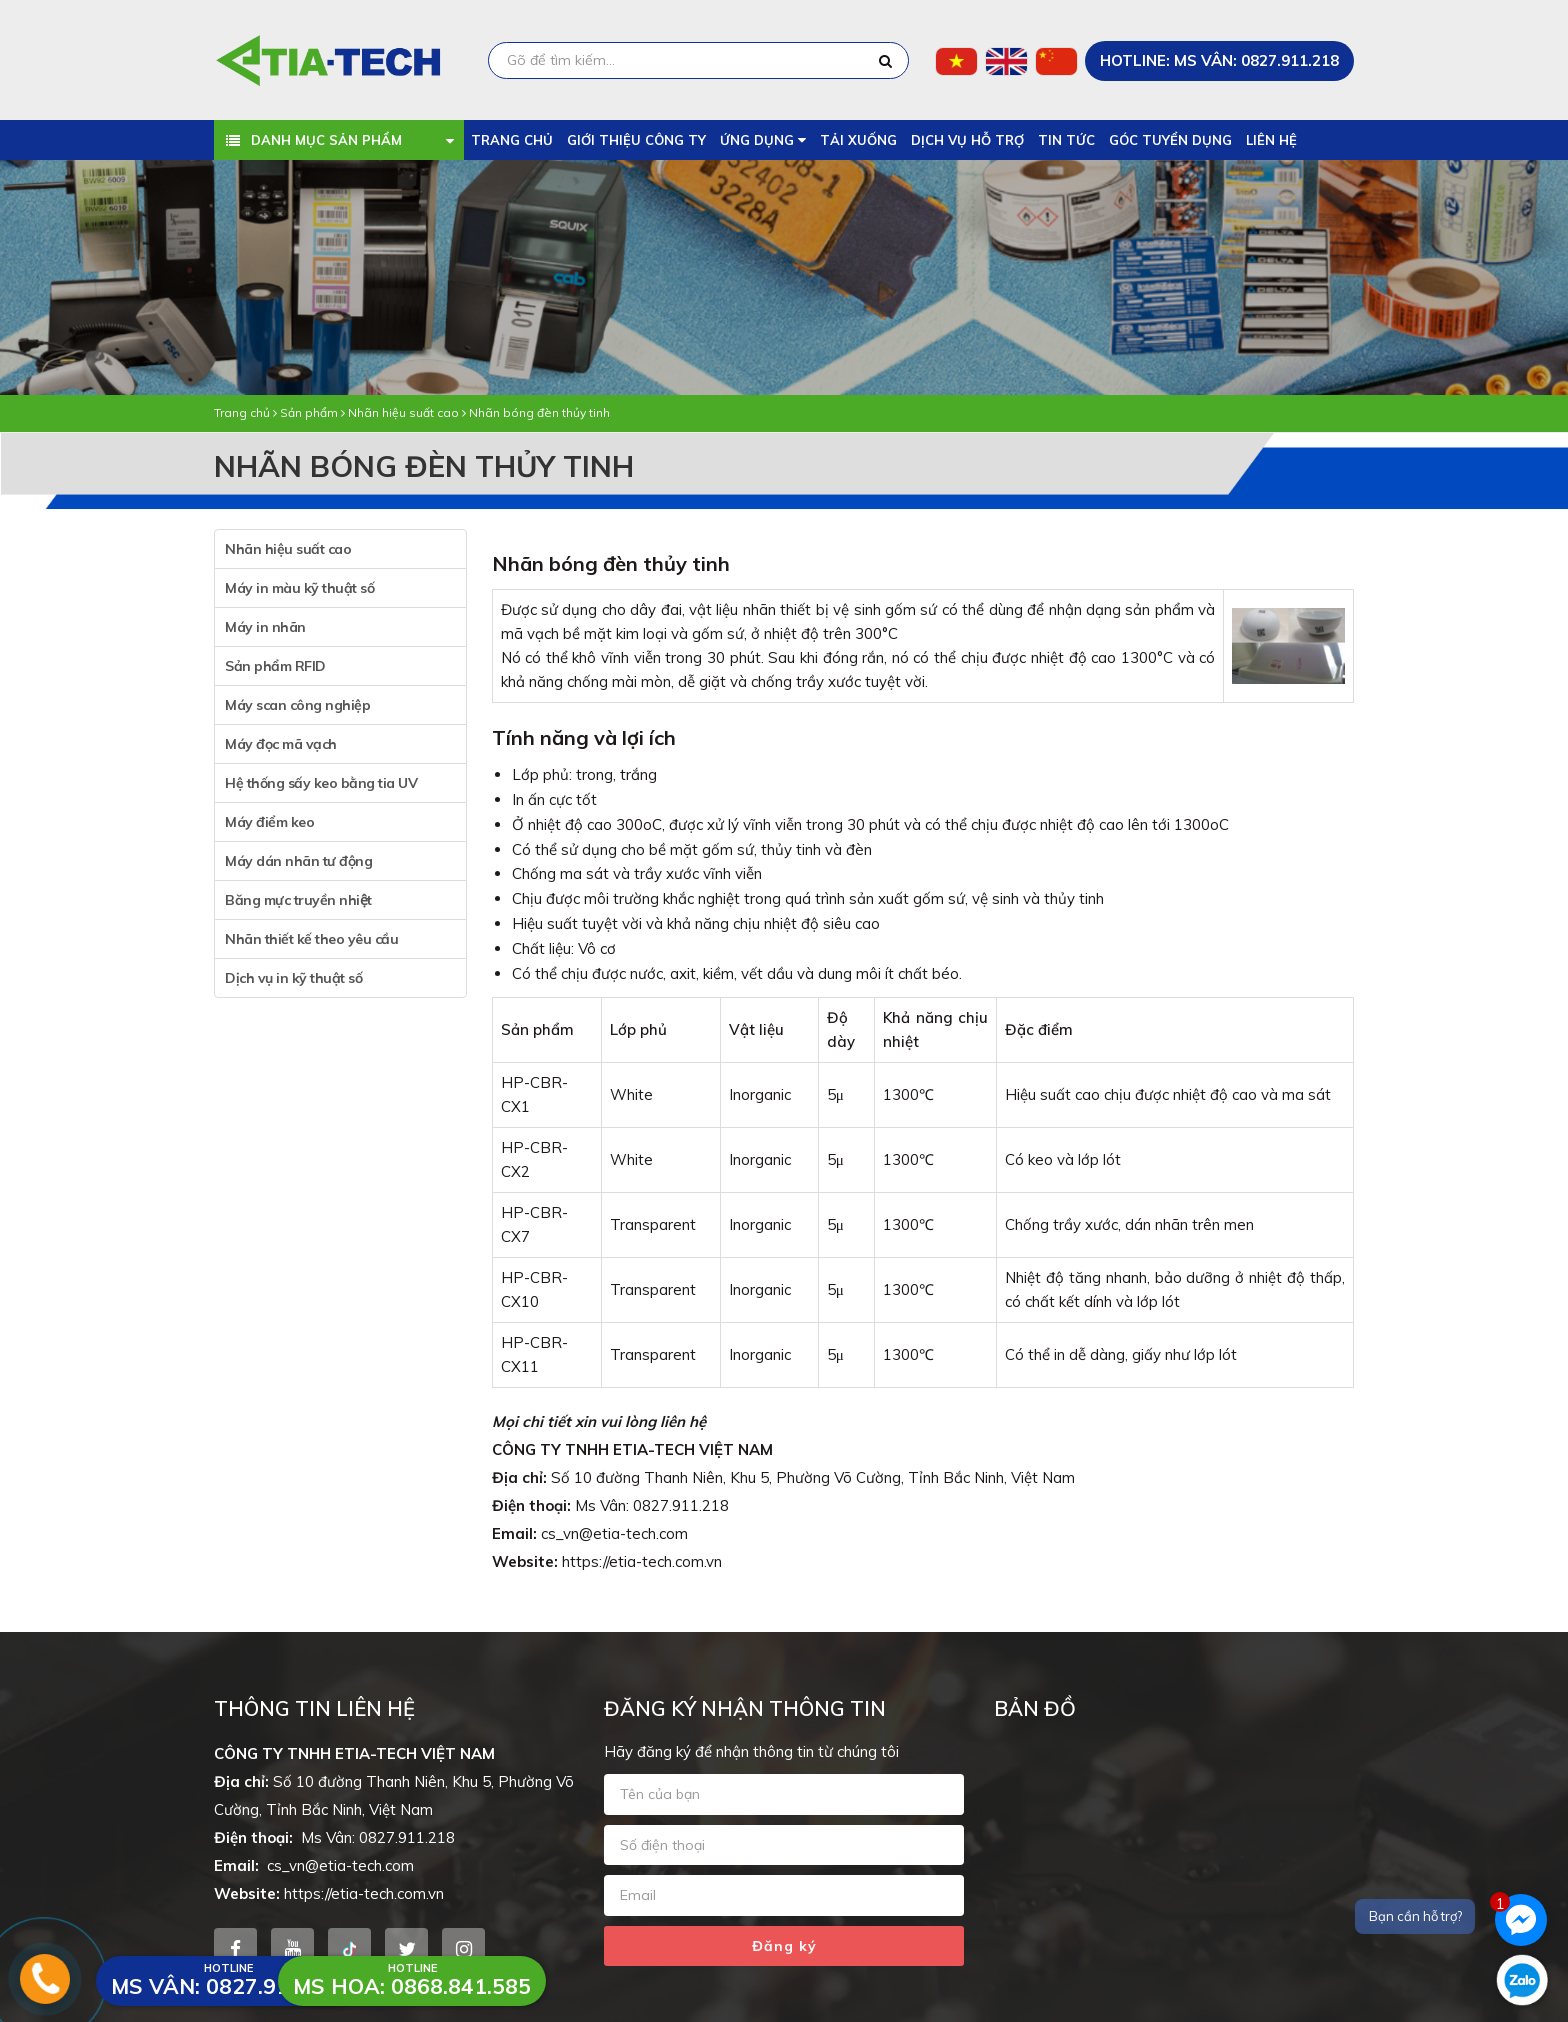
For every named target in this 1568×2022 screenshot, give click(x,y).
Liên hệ (1271, 140)
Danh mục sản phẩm (327, 140)
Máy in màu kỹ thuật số (299, 588)
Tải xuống (858, 140)
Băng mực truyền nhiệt (298, 900)
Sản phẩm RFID (275, 666)
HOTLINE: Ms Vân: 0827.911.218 (1219, 60)
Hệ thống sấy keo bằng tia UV (321, 783)
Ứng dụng (763, 140)
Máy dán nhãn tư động (298, 861)
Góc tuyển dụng (1170, 140)
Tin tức (1066, 140)
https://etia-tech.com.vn (642, 1561)
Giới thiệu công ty (636, 140)
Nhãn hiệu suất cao (403, 412)
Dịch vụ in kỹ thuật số (293, 978)
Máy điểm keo (269, 822)
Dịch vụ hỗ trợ (967, 140)
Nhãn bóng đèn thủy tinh (539, 412)
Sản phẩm (309, 412)
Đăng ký (784, 1946)
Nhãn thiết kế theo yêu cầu (311, 939)
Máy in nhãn (265, 627)
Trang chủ (512, 140)
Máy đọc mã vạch (281, 744)
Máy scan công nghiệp (297, 705)
